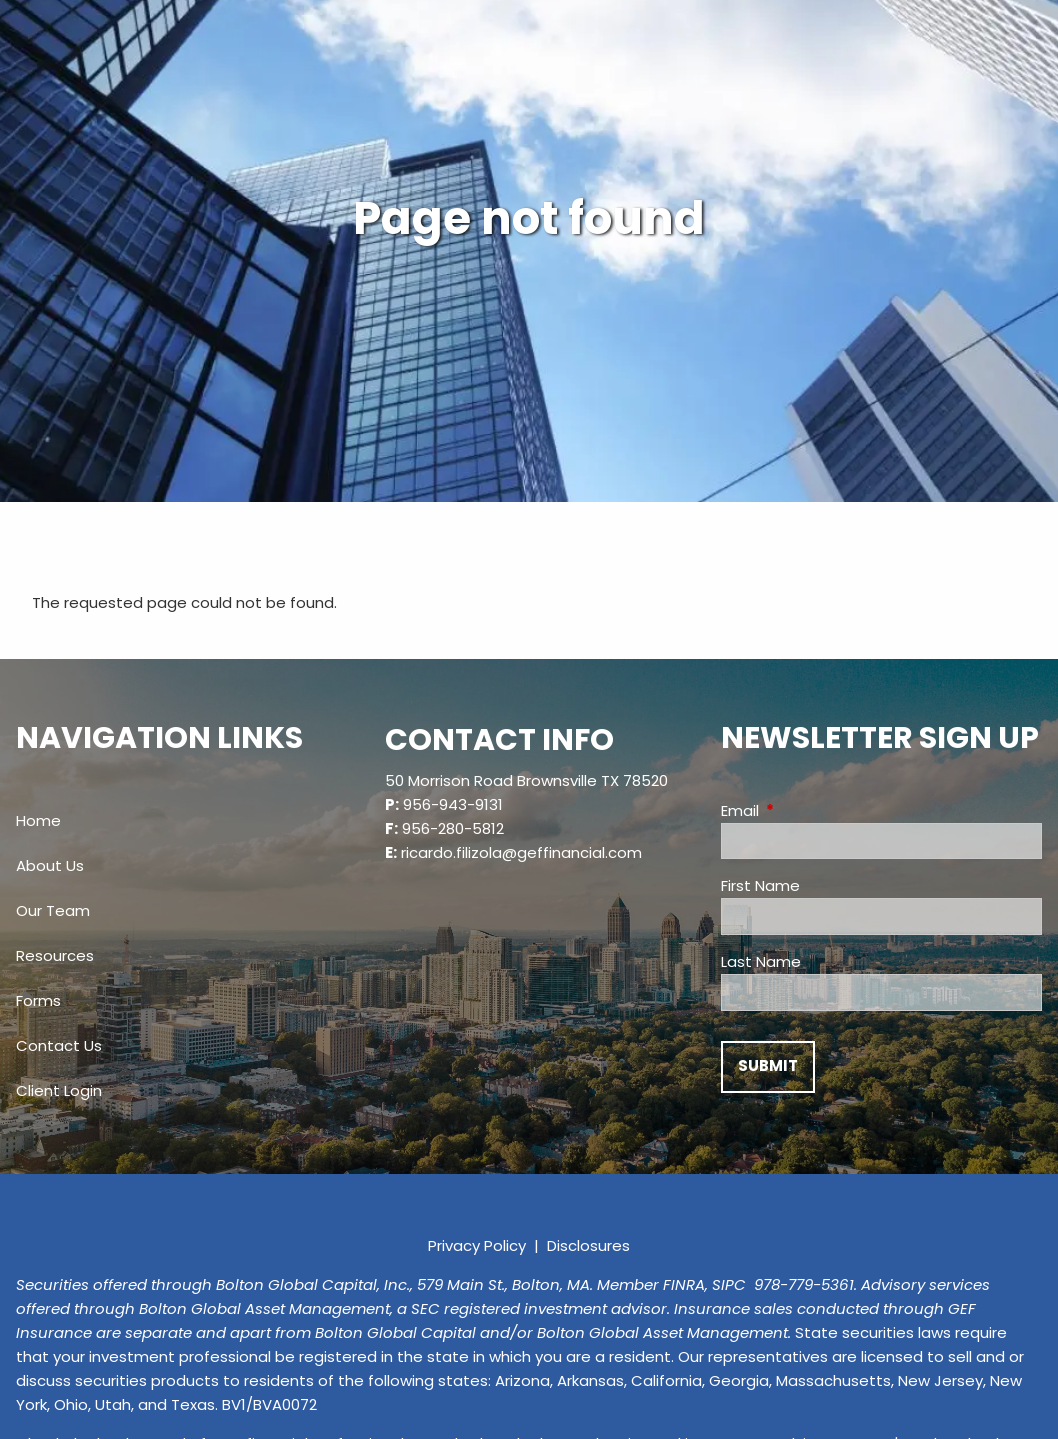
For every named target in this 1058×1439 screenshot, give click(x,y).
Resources (55, 955)
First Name (760, 885)
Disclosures (588, 1245)
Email (816, 810)
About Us (50, 865)
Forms (38, 1000)
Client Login (59, 1090)
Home (38, 820)
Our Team (53, 910)
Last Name (761, 961)
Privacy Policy (477, 1245)
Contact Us (59, 1045)
